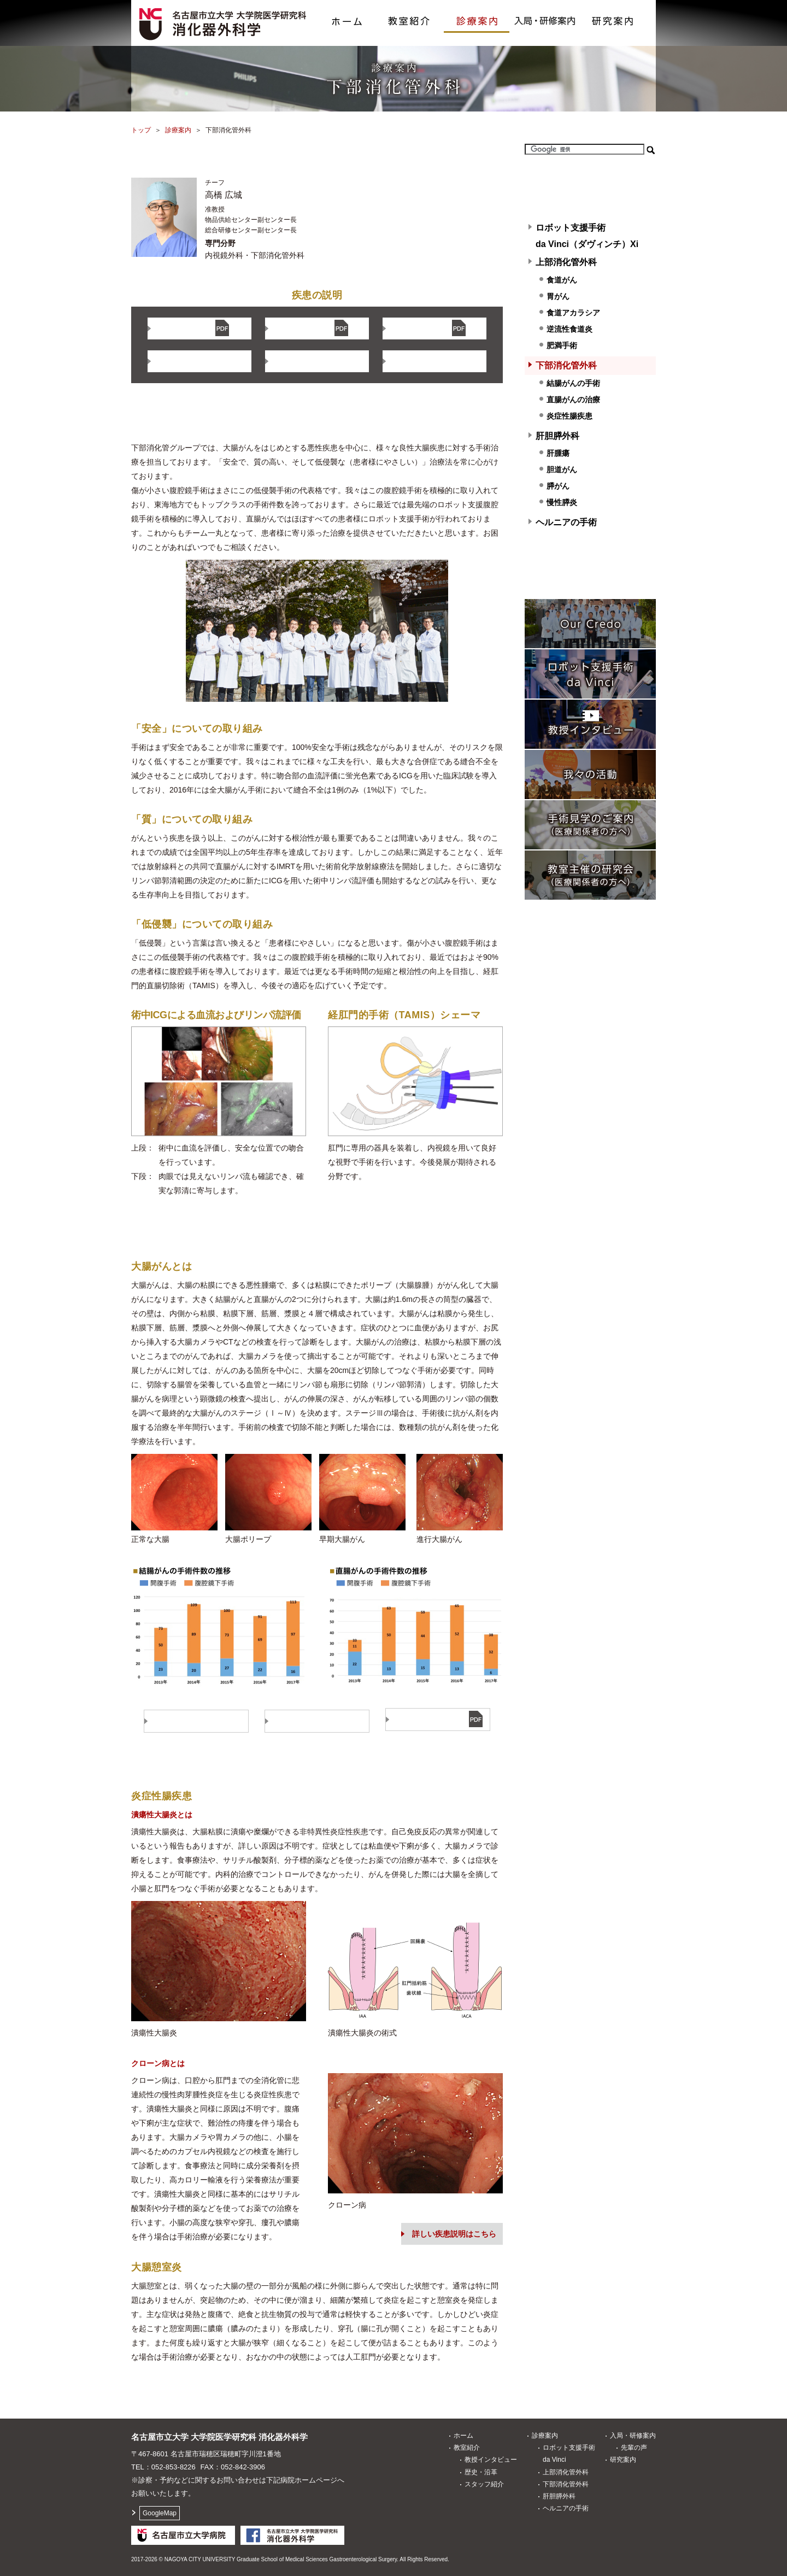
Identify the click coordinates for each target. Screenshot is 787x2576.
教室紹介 (409, 16)
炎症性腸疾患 (569, 416)
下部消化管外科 (566, 365)
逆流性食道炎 (569, 329)
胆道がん (562, 469)
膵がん (558, 486)
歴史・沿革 (481, 2472)
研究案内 (612, 16)
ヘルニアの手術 (566, 522)
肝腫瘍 (558, 453)
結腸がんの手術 (573, 383)
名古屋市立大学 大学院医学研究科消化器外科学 (219, 2437)
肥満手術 (562, 345)
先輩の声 (634, 2447)
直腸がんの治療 (573, 399)
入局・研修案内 (544, 16)
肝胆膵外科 (557, 436)
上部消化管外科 (566, 262)
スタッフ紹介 (484, 2484)
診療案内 (476, 16)
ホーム (346, 16)
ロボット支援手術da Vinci (569, 2453)
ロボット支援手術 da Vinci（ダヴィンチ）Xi (587, 236)
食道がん (562, 279)
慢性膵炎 (562, 502)
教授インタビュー (491, 2459)
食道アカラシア (573, 312)
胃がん (558, 296)
